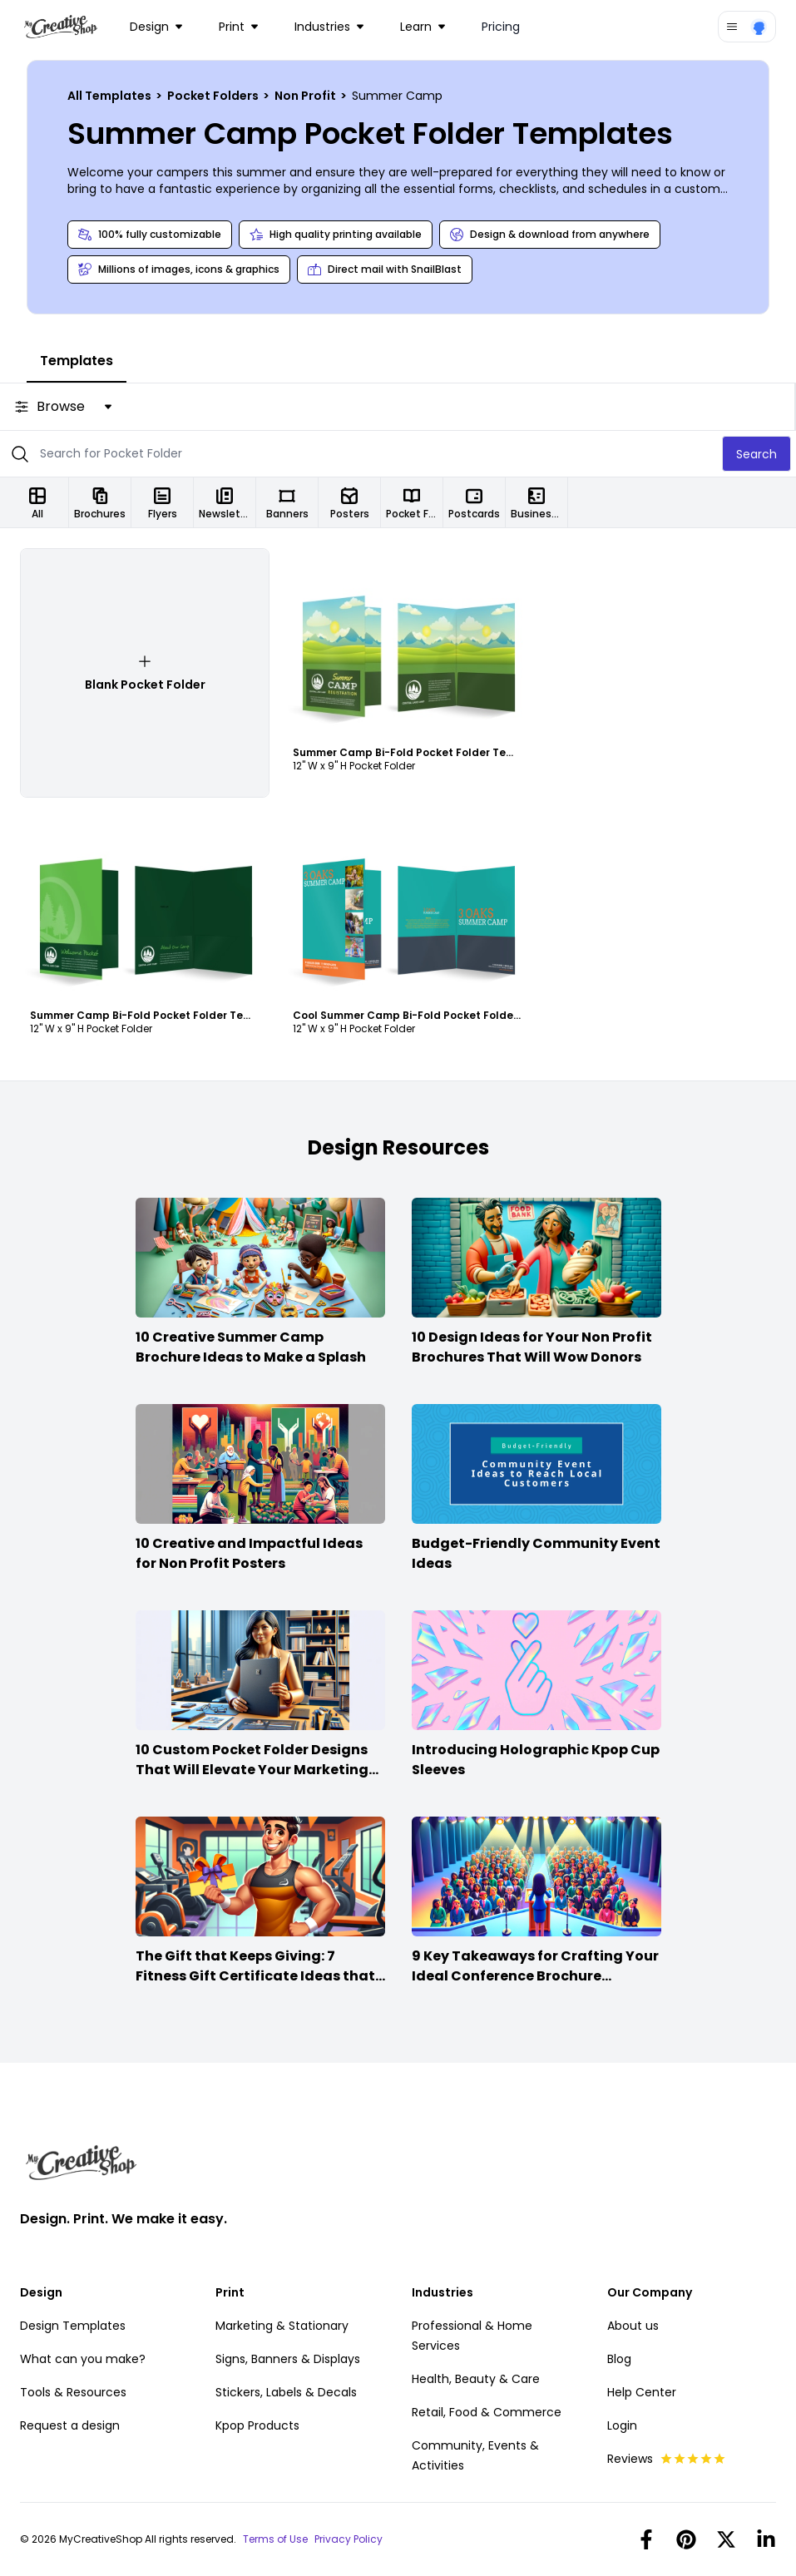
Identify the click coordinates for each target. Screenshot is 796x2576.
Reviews (666, 2458)
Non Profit (306, 95)
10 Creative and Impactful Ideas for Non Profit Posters (249, 1553)
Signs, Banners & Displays (287, 2359)
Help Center (641, 2392)
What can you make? (83, 2359)
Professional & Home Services (472, 2335)
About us (633, 2325)
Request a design (70, 2425)
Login (622, 2425)
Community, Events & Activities (475, 2455)
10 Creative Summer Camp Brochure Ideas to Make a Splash (251, 1347)
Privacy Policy (348, 2539)
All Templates (110, 95)
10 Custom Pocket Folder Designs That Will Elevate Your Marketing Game (252, 1769)
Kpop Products (257, 2425)
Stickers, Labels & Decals (286, 2392)
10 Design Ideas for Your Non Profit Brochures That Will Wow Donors (532, 1347)
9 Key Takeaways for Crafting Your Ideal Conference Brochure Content (535, 1975)
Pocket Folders (214, 95)
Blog (619, 2359)
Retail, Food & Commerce (486, 2412)
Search (756, 454)
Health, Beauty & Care (476, 2379)
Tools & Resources (73, 2392)
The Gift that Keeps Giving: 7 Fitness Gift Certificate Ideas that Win (255, 1975)
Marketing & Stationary (282, 2325)
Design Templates (73, 2325)
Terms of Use (275, 2539)
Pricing (501, 26)
